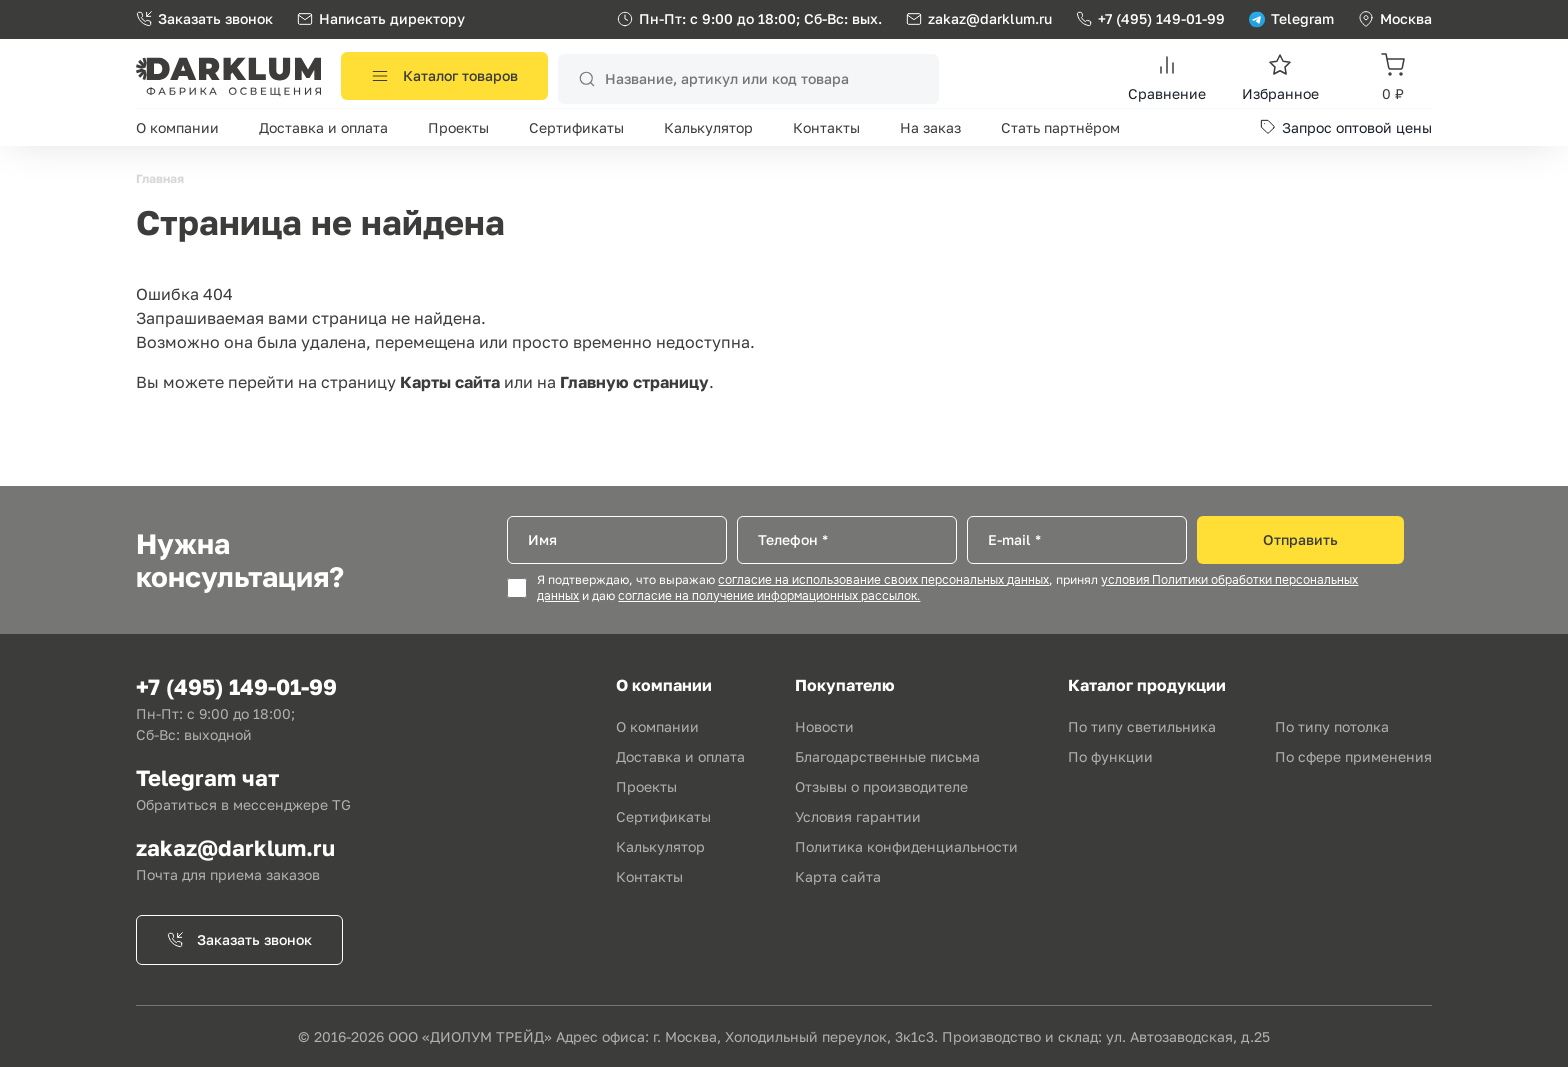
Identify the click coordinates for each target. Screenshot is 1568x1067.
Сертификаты (576, 127)
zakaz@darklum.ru (990, 18)
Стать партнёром (1060, 127)
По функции (1110, 756)
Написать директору (381, 18)
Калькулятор (708, 127)
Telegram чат (207, 777)
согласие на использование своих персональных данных (883, 580)
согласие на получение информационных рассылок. (769, 596)
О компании (177, 127)
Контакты (826, 127)
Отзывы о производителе (881, 786)
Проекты (458, 127)
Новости (824, 726)
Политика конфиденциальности (906, 846)
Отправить (1300, 539)
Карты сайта (450, 382)
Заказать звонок (204, 18)
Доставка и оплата (323, 127)
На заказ (930, 127)
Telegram (1291, 18)
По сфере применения (1353, 756)
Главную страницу (634, 382)
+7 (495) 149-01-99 (1150, 18)
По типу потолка (1332, 726)
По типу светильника (1142, 726)
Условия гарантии (858, 816)
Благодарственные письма (887, 756)
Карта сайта (838, 876)
